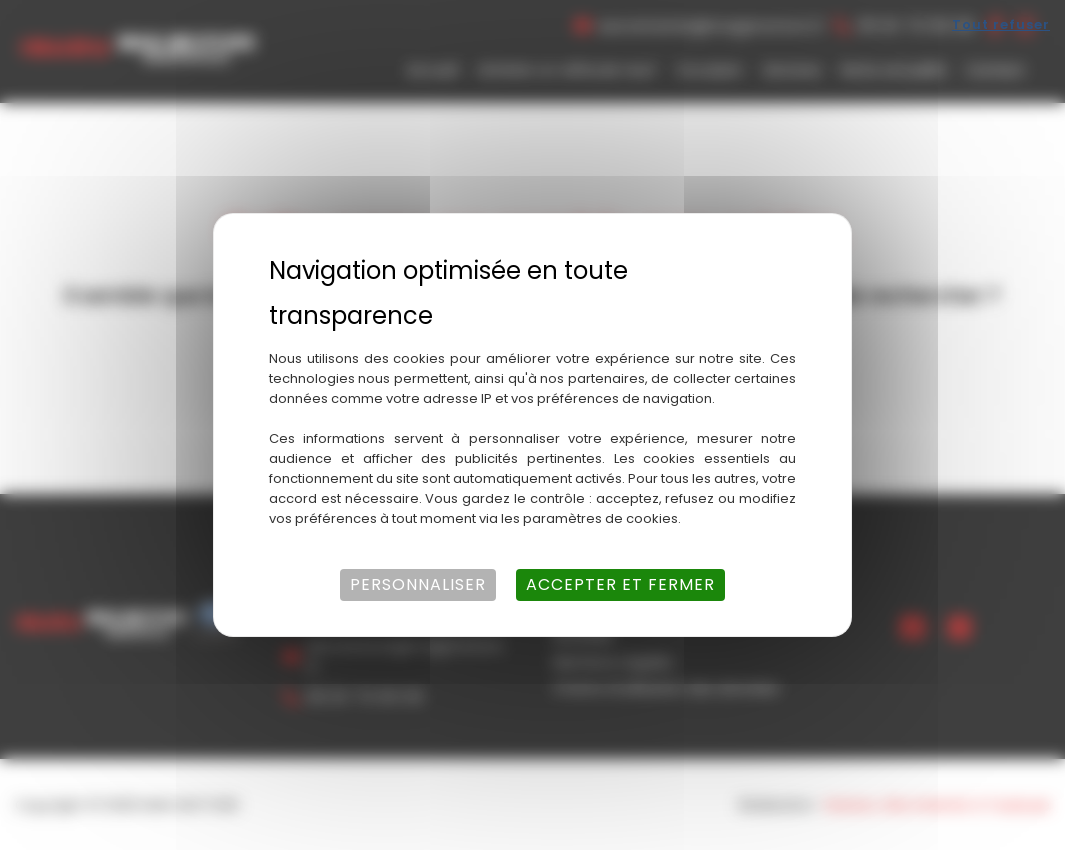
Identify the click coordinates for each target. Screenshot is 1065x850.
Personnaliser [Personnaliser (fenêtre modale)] (418, 584)
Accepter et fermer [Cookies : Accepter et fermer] (620, 584)
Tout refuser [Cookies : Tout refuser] (1001, 24)
